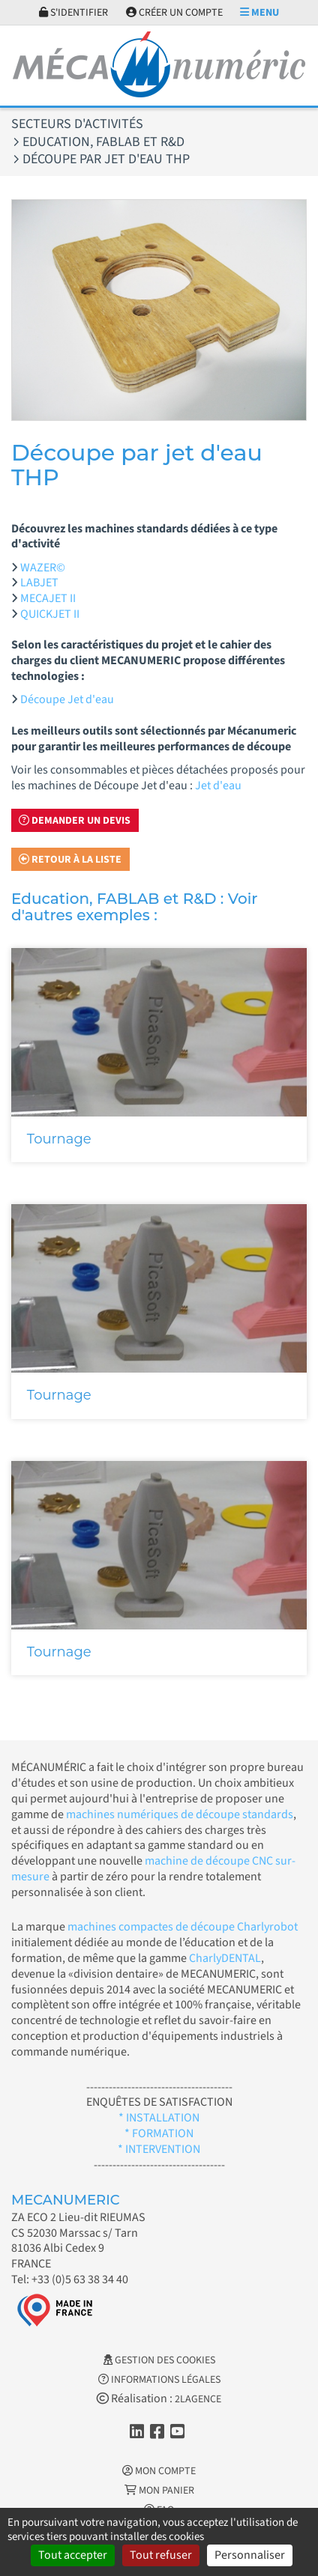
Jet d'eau (218, 785)
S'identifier (73, 12)
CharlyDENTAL (225, 1958)
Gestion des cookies (159, 2360)
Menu (259, 12)
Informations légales (159, 2379)
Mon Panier (159, 2490)
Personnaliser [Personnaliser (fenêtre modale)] (249, 2555)
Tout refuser (161, 2555)
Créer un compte (174, 12)
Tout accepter (72, 2555)
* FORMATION (159, 2133)
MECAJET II (48, 598)
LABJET (39, 582)
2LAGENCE (198, 2399)
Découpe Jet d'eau (67, 699)
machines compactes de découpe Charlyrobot (183, 1927)
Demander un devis (74, 820)
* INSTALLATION (159, 2117)
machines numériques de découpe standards (179, 1814)
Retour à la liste (70, 859)
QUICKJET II (50, 614)
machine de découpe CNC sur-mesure (153, 1869)
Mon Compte (159, 2471)
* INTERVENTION (159, 2149)
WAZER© (42, 567)
